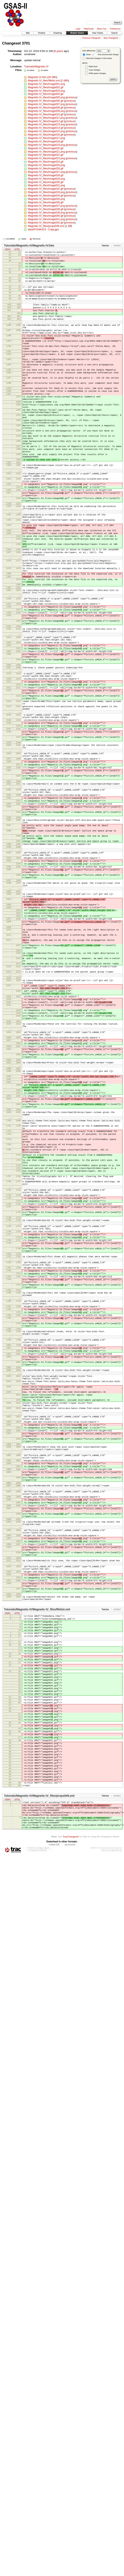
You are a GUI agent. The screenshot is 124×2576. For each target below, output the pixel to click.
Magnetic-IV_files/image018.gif (45, 141)
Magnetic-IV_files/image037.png (46, 205)
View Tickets (97, 33)
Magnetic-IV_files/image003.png (46, 90)
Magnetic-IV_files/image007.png (46, 104)
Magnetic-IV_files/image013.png (46, 124)
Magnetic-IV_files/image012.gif (46, 121)
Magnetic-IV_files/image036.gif (45, 202)
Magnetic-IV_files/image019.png (46, 144)
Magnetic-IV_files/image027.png (46, 171)
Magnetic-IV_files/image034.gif (46, 195)
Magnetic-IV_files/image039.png (46, 212)
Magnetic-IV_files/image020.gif (45, 148)
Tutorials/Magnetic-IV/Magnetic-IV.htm (29, 245)
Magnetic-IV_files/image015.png (46, 131)
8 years (58, 51)
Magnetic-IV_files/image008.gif (46, 107)
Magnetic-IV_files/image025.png (46, 165)
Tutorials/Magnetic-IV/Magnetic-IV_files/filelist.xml (37, 1888)
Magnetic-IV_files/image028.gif (45, 175)
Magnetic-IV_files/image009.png (46, 110)
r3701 (17, 249)
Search (114, 33)
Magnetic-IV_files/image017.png (46, 137)
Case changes (94, 70)
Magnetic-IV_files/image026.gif (45, 168)
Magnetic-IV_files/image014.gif (46, 127)
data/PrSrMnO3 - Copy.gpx (43, 229)
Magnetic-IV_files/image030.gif (45, 182)
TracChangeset (70, 2160)
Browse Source (77, 33)
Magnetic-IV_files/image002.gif (45, 87)
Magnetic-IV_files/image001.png (46, 83)
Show (87, 55)
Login (78, 29)
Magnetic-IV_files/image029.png (46, 178)
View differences (88, 51)
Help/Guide (89, 29)
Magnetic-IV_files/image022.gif (45, 154)
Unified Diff (54, 2168)
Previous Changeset (91, 38)
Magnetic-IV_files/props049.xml (46, 225)
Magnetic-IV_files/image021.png (46, 151)
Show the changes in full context (97, 58)
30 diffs (52, 77)
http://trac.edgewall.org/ (111, 2173)
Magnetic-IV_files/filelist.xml (44, 80)
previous (71, 97)
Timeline (41, 33)
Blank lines (93, 67)
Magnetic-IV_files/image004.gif (45, 93)
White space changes (97, 73)
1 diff (68, 225)
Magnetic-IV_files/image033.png (46, 192)
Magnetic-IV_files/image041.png (46, 219)
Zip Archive (69, 2168)
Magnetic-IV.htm (37, 77)
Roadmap (58, 33)
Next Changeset (111, 38)
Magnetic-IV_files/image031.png (46, 185)
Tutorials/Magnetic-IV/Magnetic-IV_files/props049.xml (39, 2112)
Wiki (28, 33)
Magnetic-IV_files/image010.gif (46, 114)
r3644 (7, 249)
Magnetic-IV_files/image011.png (46, 117)
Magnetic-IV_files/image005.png (46, 97)
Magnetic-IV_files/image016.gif (46, 134)
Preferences (115, 29)
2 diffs (64, 80)
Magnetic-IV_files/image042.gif (46, 222)
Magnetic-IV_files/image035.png (46, 198)
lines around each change (105, 55)
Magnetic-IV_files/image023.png (46, 158)
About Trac (101, 29)
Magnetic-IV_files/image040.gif (46, 215)
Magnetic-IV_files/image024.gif (45, 161)
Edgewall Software (38, 2173)
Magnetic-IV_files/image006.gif (46, 100)
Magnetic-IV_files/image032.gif (46, 188)
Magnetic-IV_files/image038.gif (46, 209)
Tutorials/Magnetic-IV (36, 66)
